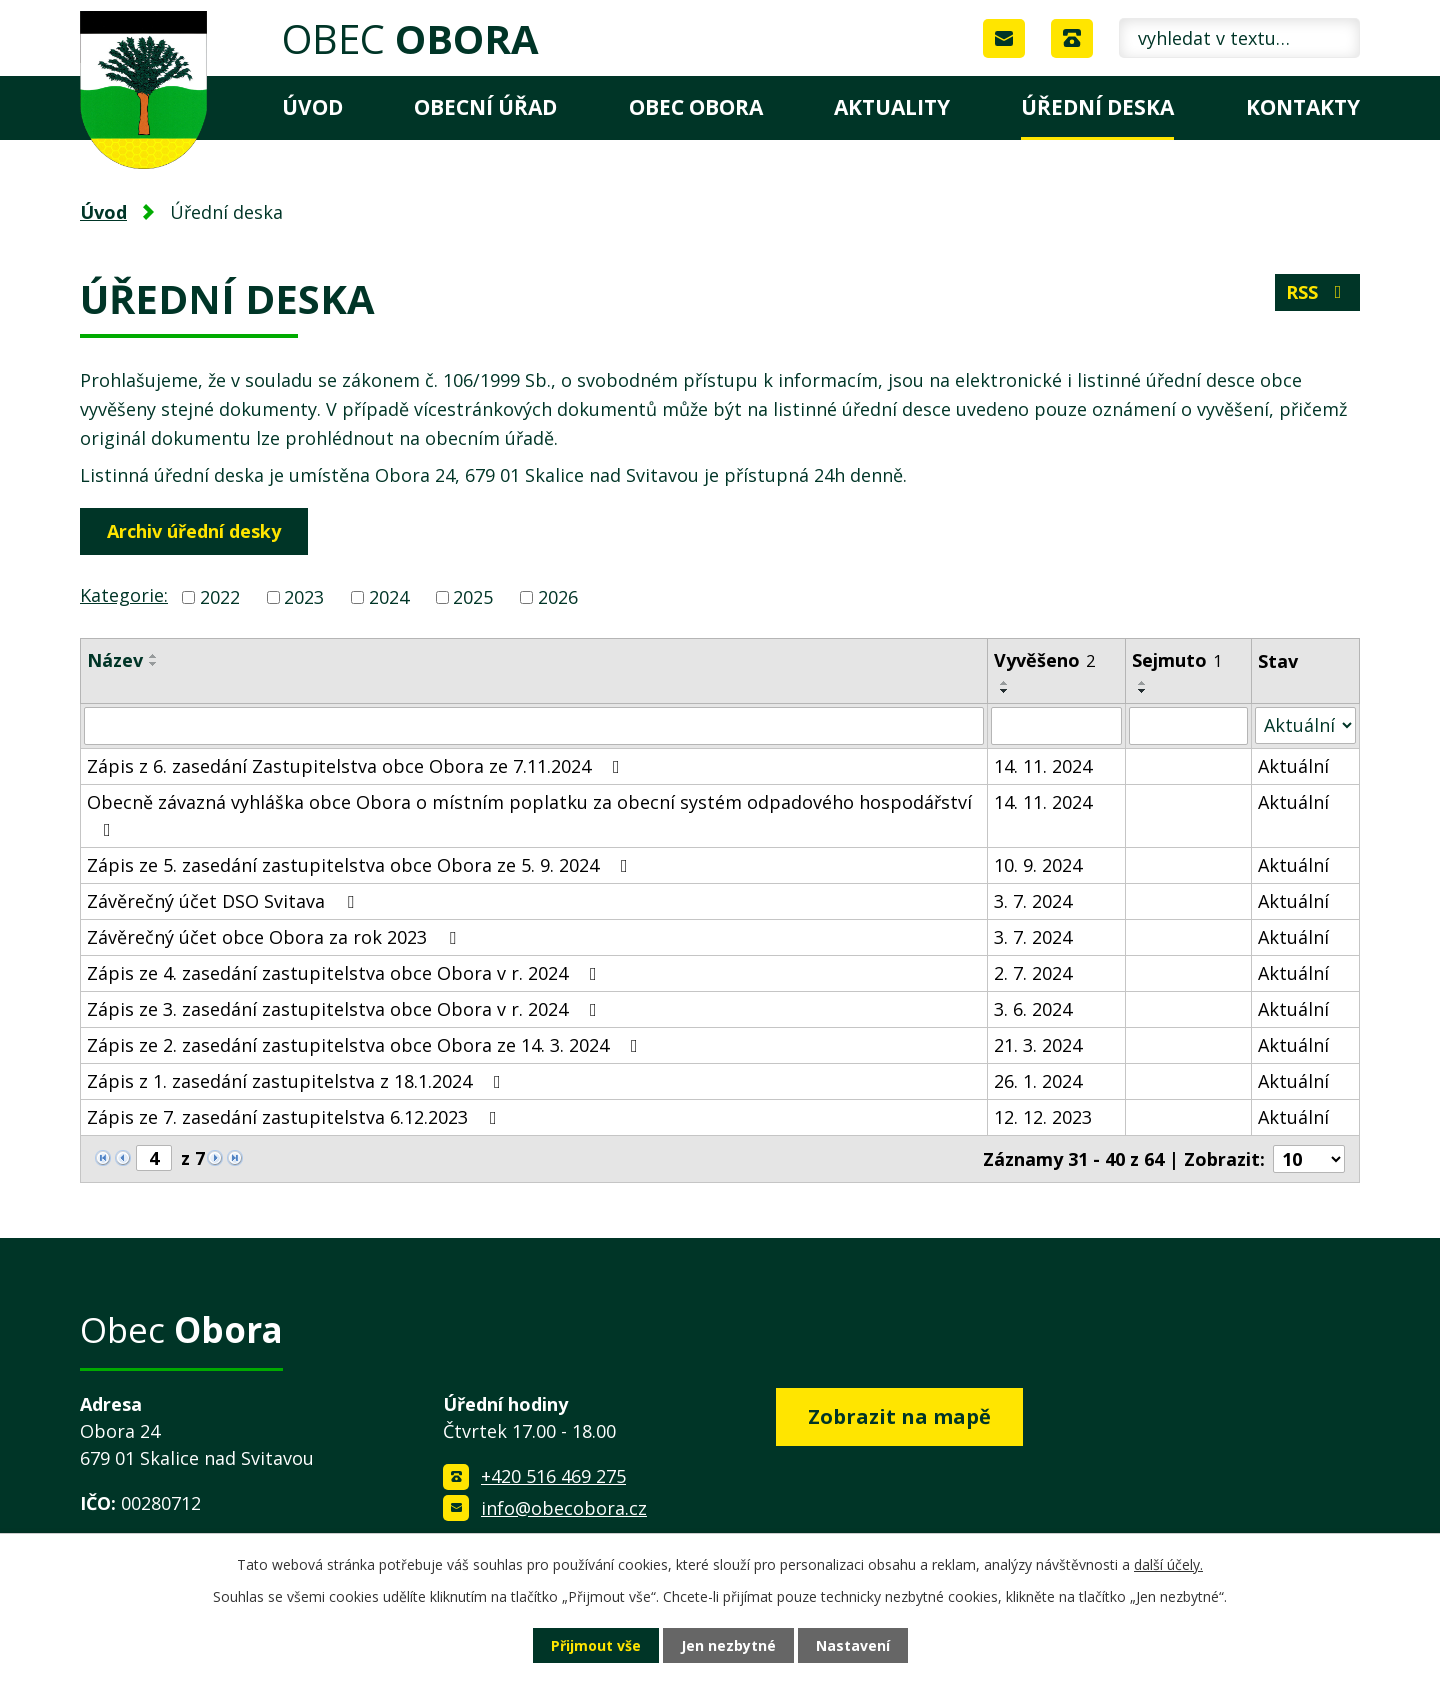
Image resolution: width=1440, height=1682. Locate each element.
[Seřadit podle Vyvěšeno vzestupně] (1005, 683)
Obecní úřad (485, 107)
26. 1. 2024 (1038, 1081)
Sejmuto (1177, 660)
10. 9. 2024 (1038, 865)
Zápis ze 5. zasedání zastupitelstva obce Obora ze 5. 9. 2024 (361, 865)
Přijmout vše (596, 1645)
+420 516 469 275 (553, 1476)
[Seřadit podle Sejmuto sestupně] (1143, 691)
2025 (473, 597)
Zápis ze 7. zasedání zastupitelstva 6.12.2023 (296, 1117)
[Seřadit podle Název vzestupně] (154, 656)
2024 (389, 597)
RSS (1318, 292)
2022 (220, 597)
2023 (304, 597)
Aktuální (1293, 766)
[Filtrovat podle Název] (534, 726)
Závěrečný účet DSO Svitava (224, 901)
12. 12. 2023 (1043, 1117)
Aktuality (892, 107)
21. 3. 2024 (1038, 1045)
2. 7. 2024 (1033, 973)
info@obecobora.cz (564, 1508)
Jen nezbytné (728, 1645)
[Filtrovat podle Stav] (1305, 725)
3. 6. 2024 (1033, 1009)
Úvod (312, 107)
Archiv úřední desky (194, 531)
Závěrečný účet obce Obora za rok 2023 (275, 937)
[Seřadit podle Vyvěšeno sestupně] (1005, 691)
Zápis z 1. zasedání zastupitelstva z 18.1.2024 (298, 1081)
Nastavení (853, 1645)
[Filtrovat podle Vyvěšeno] (1056, 726)
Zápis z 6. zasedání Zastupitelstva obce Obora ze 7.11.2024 (357, 766)
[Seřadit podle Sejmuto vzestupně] (1143, 683)
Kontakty (1303, 107)
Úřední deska (1097, 107)
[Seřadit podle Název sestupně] (154, 664)
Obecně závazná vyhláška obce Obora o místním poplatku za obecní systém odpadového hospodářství (529, 814)
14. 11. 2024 (1043, 766)
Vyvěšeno (1044, 660)
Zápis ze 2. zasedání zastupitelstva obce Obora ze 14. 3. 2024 (366, 1045)
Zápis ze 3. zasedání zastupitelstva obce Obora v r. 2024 (346, 1009)
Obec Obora (696, 107)
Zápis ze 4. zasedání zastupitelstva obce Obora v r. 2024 (346, 973)
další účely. (1168, 1564)
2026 (558, 597)
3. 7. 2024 (1033, 901)
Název (115, 660)
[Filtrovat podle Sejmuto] (1188, 726)
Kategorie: (124, 595)
